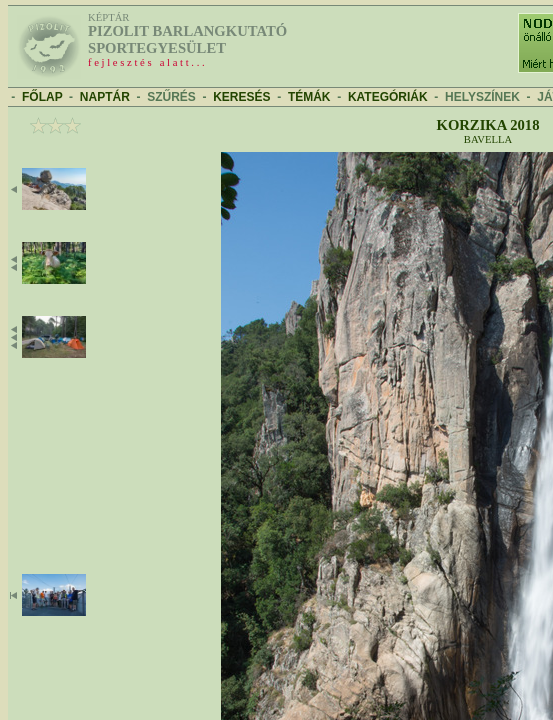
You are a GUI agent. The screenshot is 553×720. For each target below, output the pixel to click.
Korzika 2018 (487, 125)
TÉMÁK (309, 97)
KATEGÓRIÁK (388, 97)
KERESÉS (241, 97)
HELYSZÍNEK (482, 97)
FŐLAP (42, 97)
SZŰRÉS (171, 97)
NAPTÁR (105, 97)
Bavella (488, 139)
